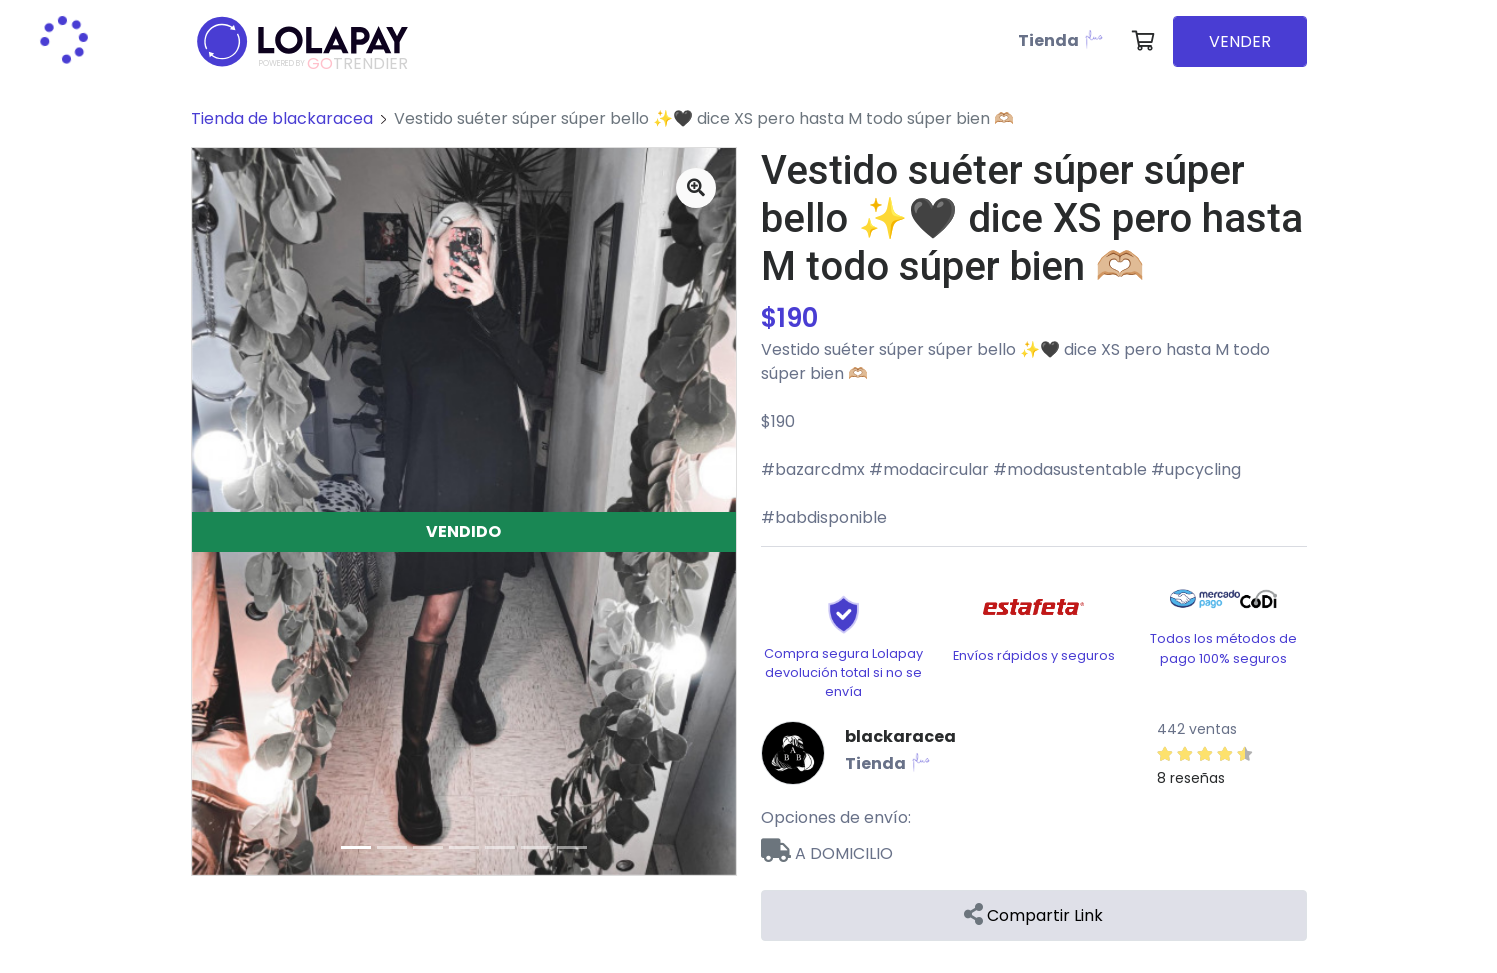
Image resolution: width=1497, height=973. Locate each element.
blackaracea (900, 736)
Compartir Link (1033, 915)
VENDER (1240, 41)
